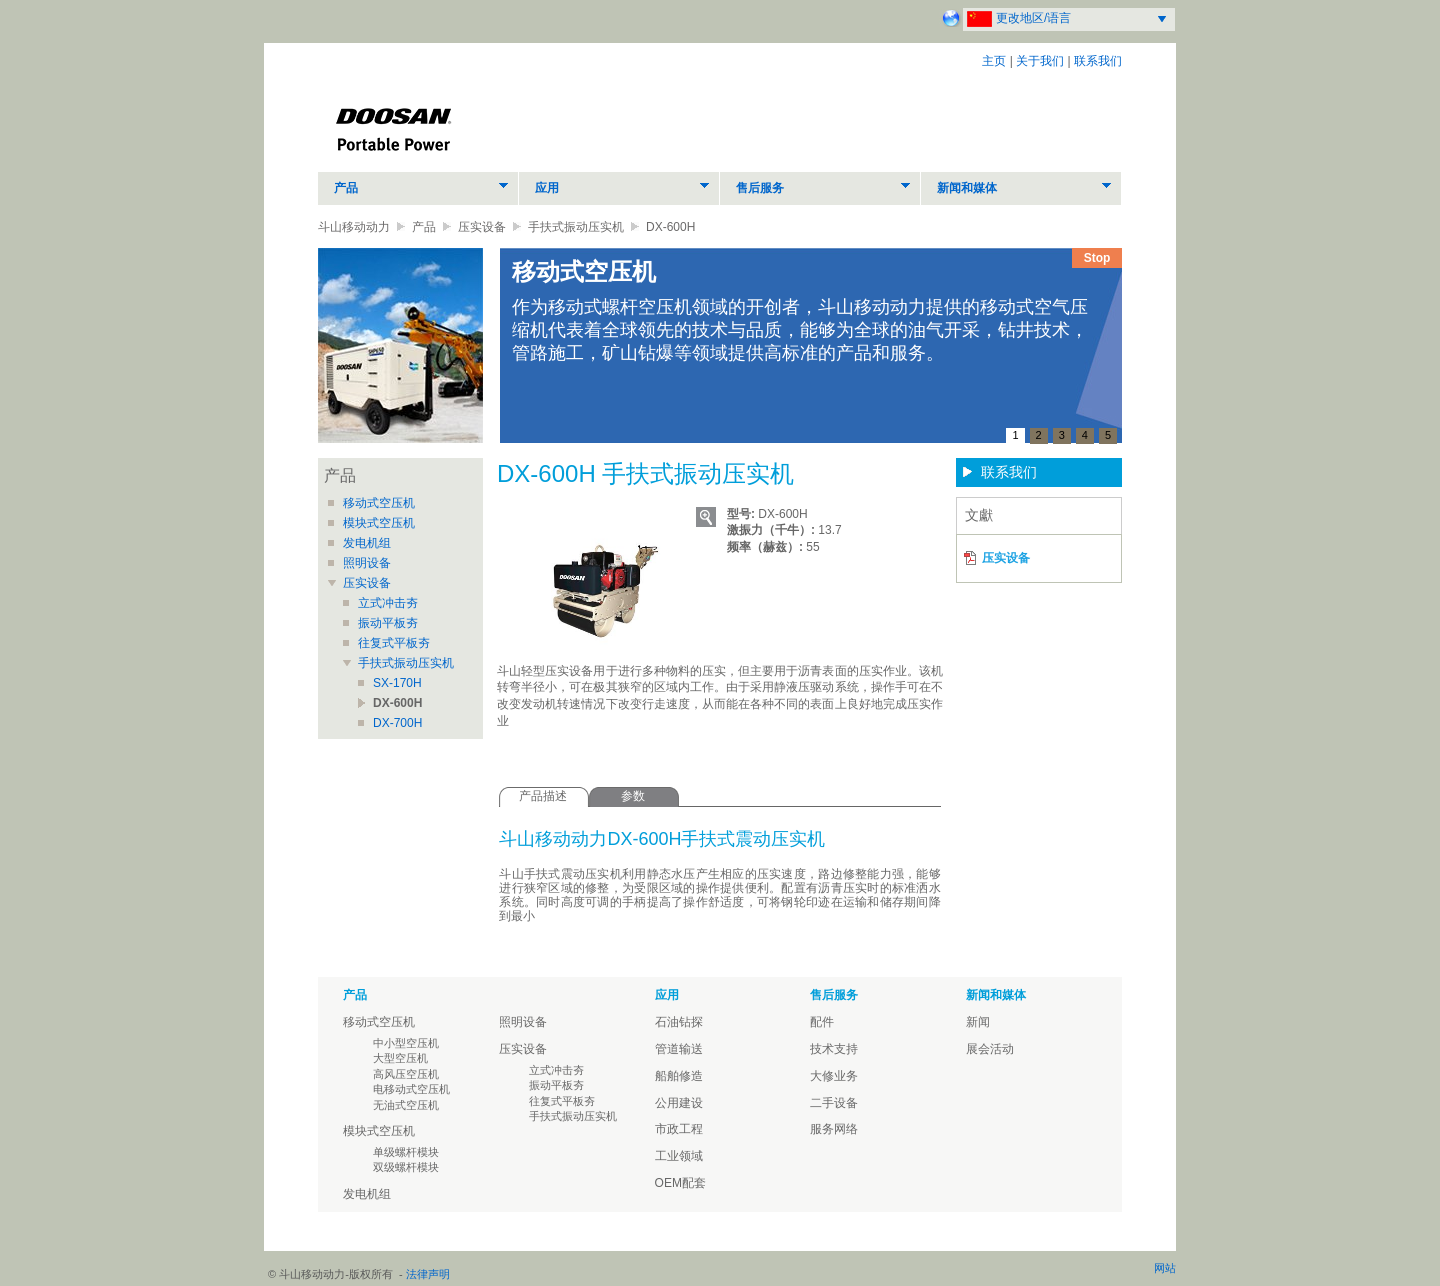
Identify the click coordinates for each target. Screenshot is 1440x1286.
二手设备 (834, 1103)
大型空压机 (400, 1058)
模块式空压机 (379, 523)
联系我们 (1098, 61)
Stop (1097, 258)
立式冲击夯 (388, 603)
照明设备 (367, 563)
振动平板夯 (388, 623)
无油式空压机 (406, 1105)
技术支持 (834, 1049)
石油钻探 (679, 1022)
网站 (1165, 1268)
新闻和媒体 (967, 188)
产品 (346, 188)
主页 (994, 61)
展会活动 (990, 1049)
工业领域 (679, 1156)
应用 (547, 188)
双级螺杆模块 (406, 1167)
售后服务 (760, 188)
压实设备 (482, 227)
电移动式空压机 (411, 1089)
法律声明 (428, 1274)
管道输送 (679, 1049)
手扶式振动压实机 (576, 227)
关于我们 (1040, 61)
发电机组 (367, 543)
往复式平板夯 (394, 643)
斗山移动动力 (354, 227)
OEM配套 (680, 1183)
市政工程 (679, 1129)
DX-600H (397, 703)
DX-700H (397, 723)
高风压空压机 (406, 1074)
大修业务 (834, 1076)
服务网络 (834, 1129)
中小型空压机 (406, 1043)
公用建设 (679, 1103)
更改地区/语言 (1033, 18)
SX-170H (397, 683)
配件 (822, 1022)
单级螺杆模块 (406, 1152)
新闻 (978, 1022)
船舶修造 (679, 1076)
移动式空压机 (379, 503)
